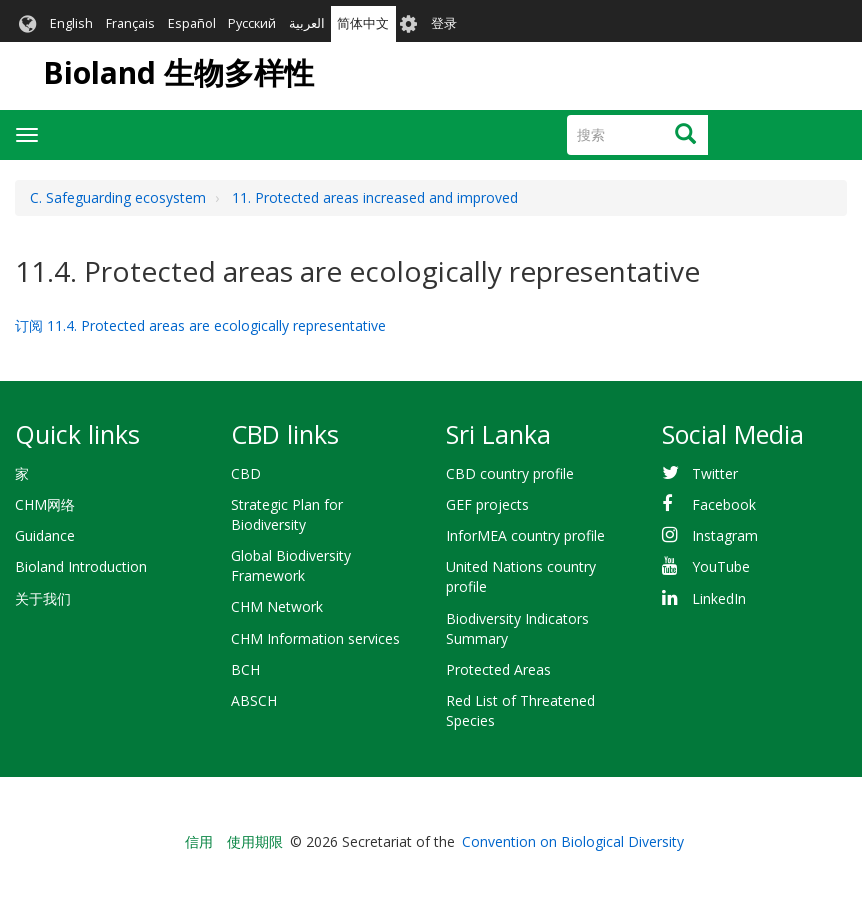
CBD (246, 473)
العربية (307, 23)
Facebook (724, 504)
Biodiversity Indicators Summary (517, 628)
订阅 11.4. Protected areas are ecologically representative (200, 325)
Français (130, 23)
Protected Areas (498, 669)
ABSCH (254, 700)
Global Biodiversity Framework (291, 565)
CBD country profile (510, 473)
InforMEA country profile (525, 535)
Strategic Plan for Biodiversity (287, 514)
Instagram (725, 535)
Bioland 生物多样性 (178, 72)
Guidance (45, 535)
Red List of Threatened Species (520, 710)
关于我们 (43, 598)
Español (192, 23)
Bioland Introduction (81, 566)
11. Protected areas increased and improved (375, 197)
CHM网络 (45, 504)
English (71, 23)
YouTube (721, 566)
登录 (444, 23)
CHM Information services (315, 638)
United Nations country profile (521, 576)
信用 (199, 841)
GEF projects (487, 504)
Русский (252, 23)
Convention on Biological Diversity (573, 841)
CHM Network (277, 606)
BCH (245, 669)
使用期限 (255, 841)
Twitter (715, 473)
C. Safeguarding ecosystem (118, 197)
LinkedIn (719, 598)
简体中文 (363, 23)
